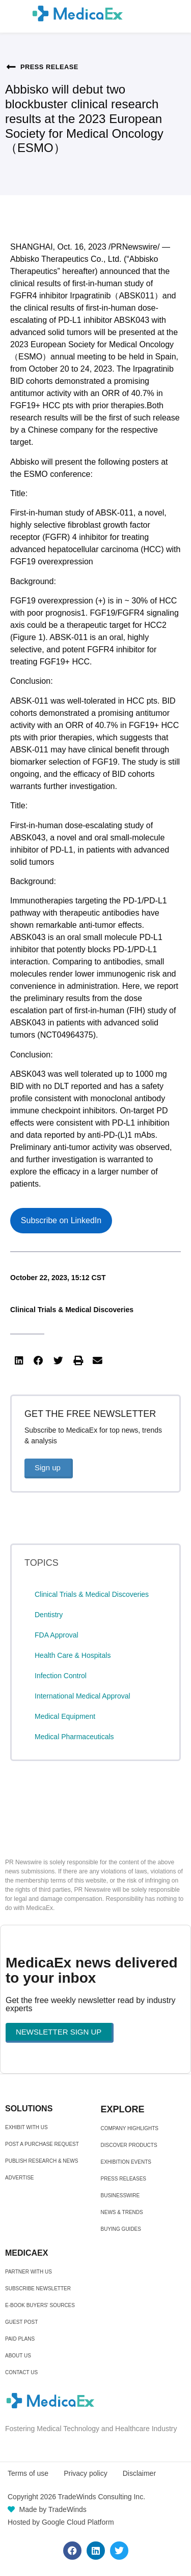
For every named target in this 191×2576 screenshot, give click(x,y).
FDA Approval (56, 1635)
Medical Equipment (65, 1716)
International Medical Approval (82, 1696)
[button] (19, 1361)
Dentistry (49, 1615)
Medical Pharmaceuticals (74, 1737)
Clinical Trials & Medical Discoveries (71, 1310)
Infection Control (61, 1676)
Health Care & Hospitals (73, 1655)
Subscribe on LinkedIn (61, 1220)
